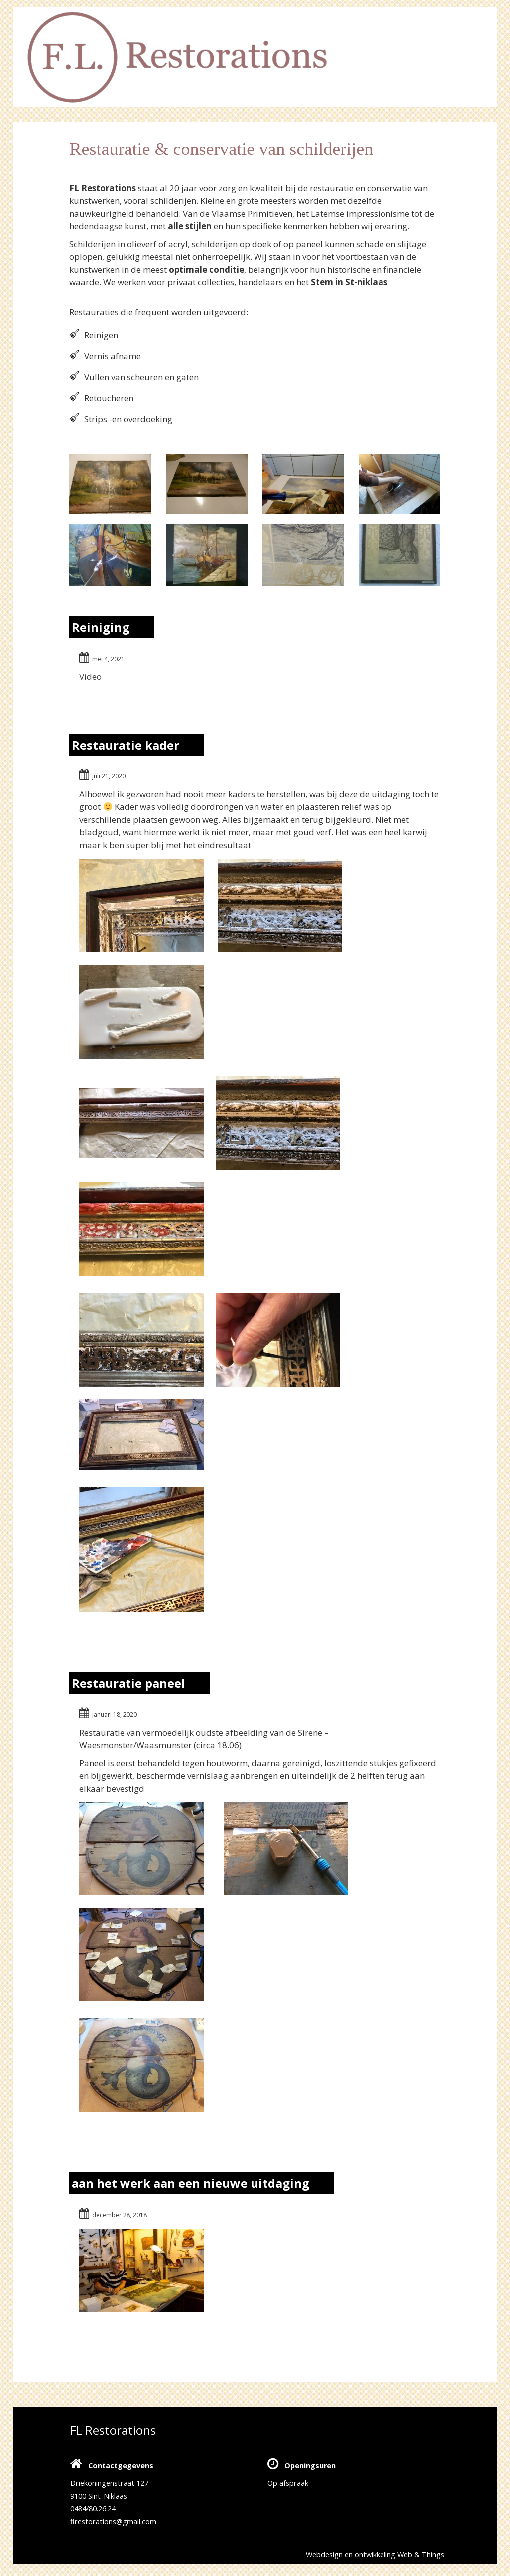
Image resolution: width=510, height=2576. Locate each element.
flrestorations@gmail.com (113, 2521)
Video (90, 676)
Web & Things (420, 2554)
